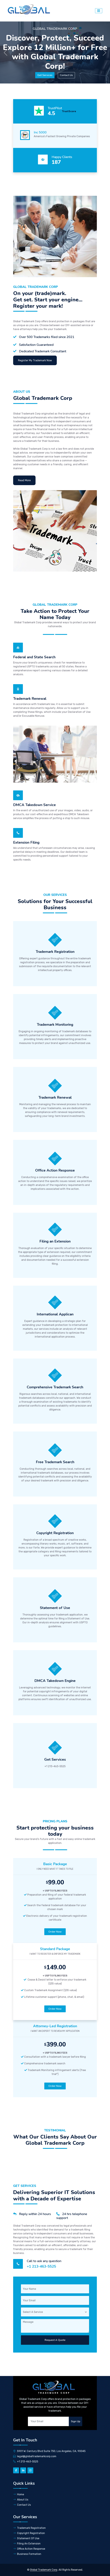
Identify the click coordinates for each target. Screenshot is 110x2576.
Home (18, 2494)
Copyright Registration (29, 2533)
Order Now (55, 1932)
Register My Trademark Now (35, 360)
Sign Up (75, 2421)
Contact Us (66, 75)
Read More (24, 480)
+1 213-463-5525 (41, 2266)
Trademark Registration (29, 2527)
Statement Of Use (26, 2538)
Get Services (44, 75)
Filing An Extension (27, 2543)
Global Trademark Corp (43, 2569)
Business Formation (27, 2553)
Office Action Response (29, 2548)
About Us (20, 2499)
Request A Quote (55, 2340)
